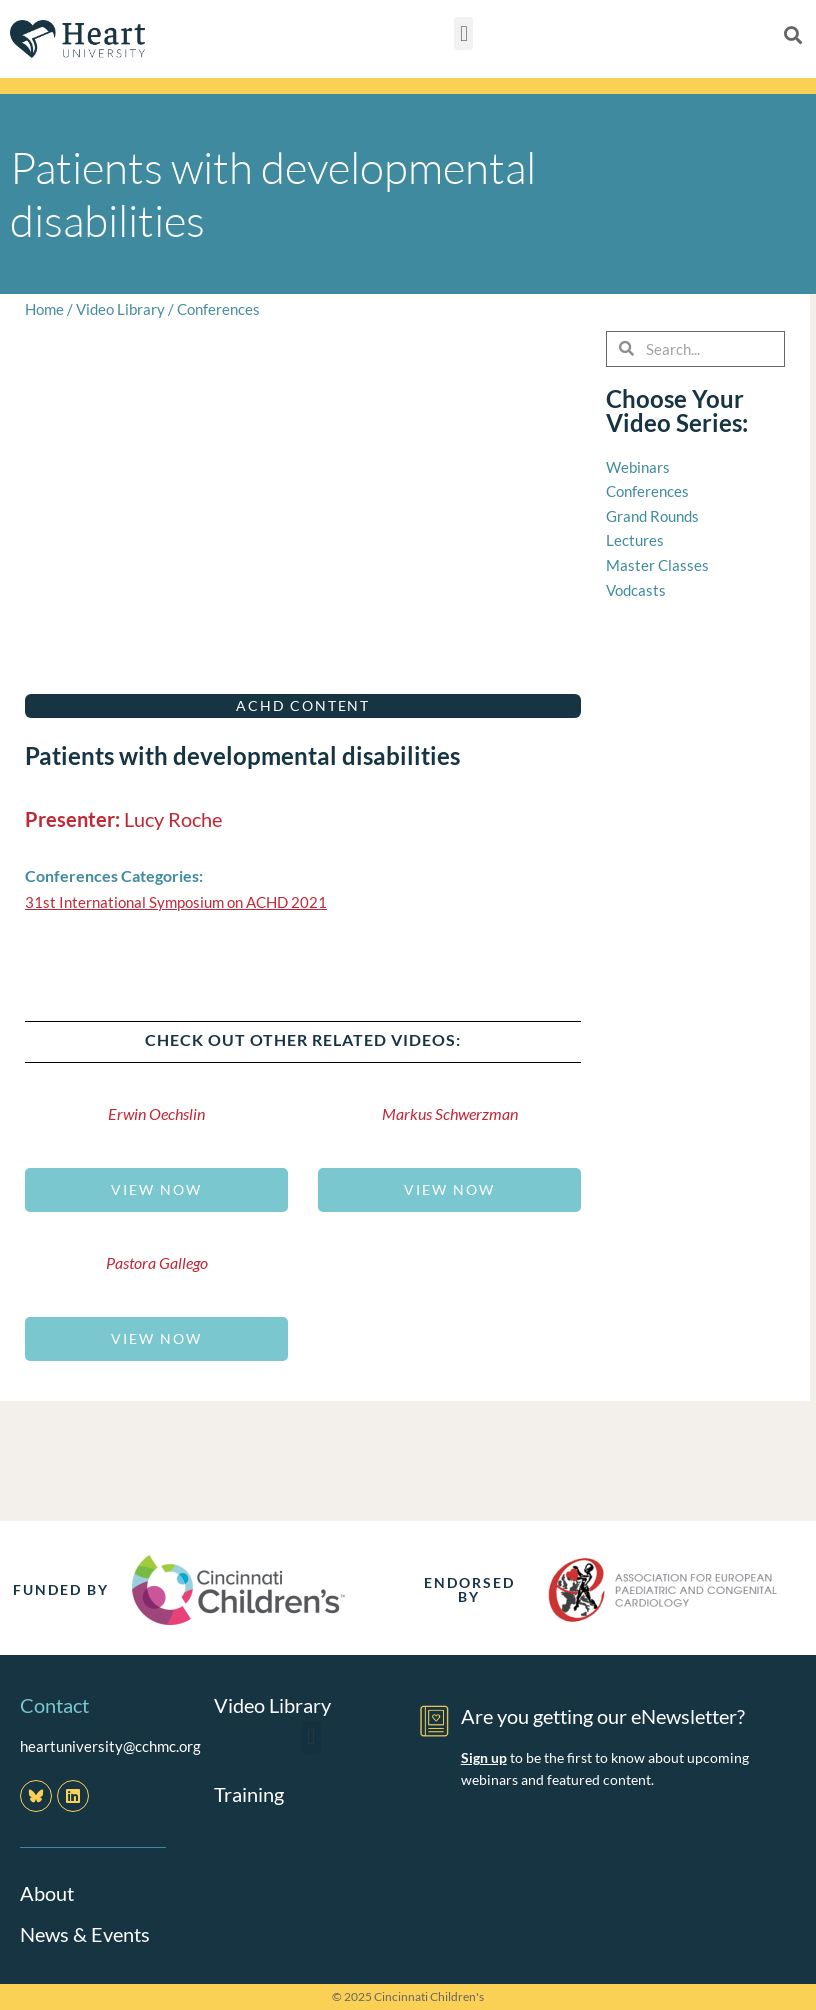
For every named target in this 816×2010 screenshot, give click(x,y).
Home (44, 309)
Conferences (218, 309)
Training (249, 1793)
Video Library (120, 309)
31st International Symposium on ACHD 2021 (176, 902)
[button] (463, 33)
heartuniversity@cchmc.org (110, 1746)
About (47, 1893)
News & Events (85, 1933)
